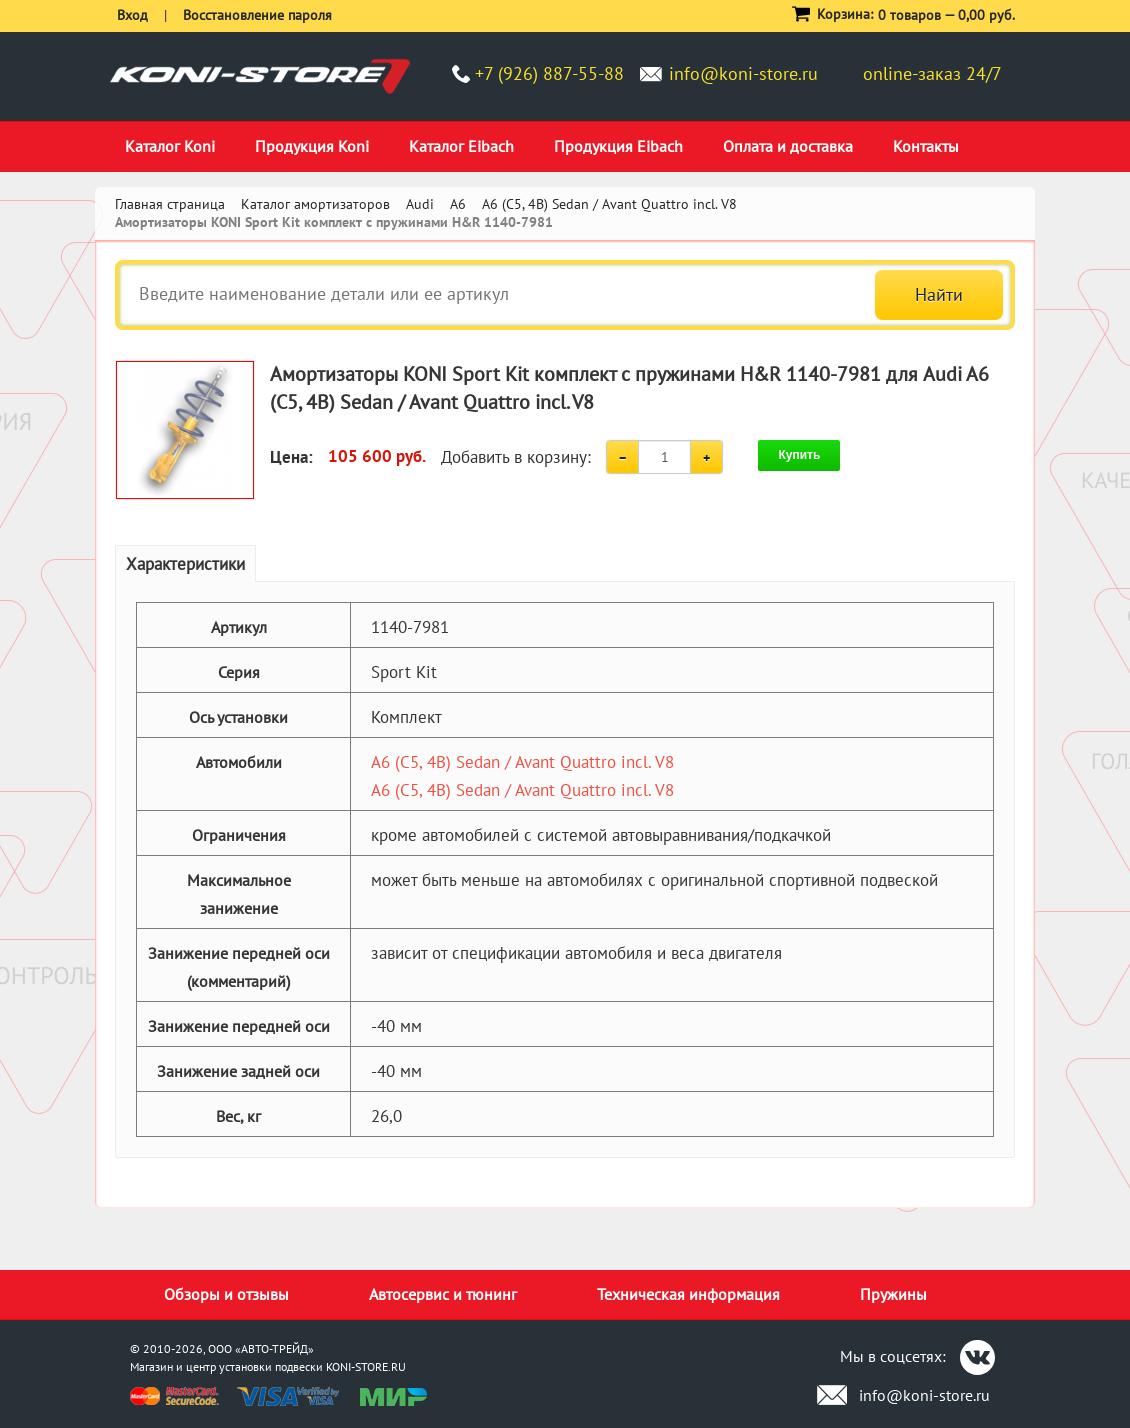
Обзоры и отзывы (226, 1294)
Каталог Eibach (461, 146)
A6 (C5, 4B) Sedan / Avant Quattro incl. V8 (522, 762)
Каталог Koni (170, 146)
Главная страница (170, 204)
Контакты (926, 146)
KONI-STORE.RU (366, 1366)
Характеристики (185, 564)
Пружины (893, 1294)
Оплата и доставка (788, 146)
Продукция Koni (312, 146)
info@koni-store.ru (743, 73)
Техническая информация (688, 1294)
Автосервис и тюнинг (443, 1294)
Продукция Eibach (618, 146)
